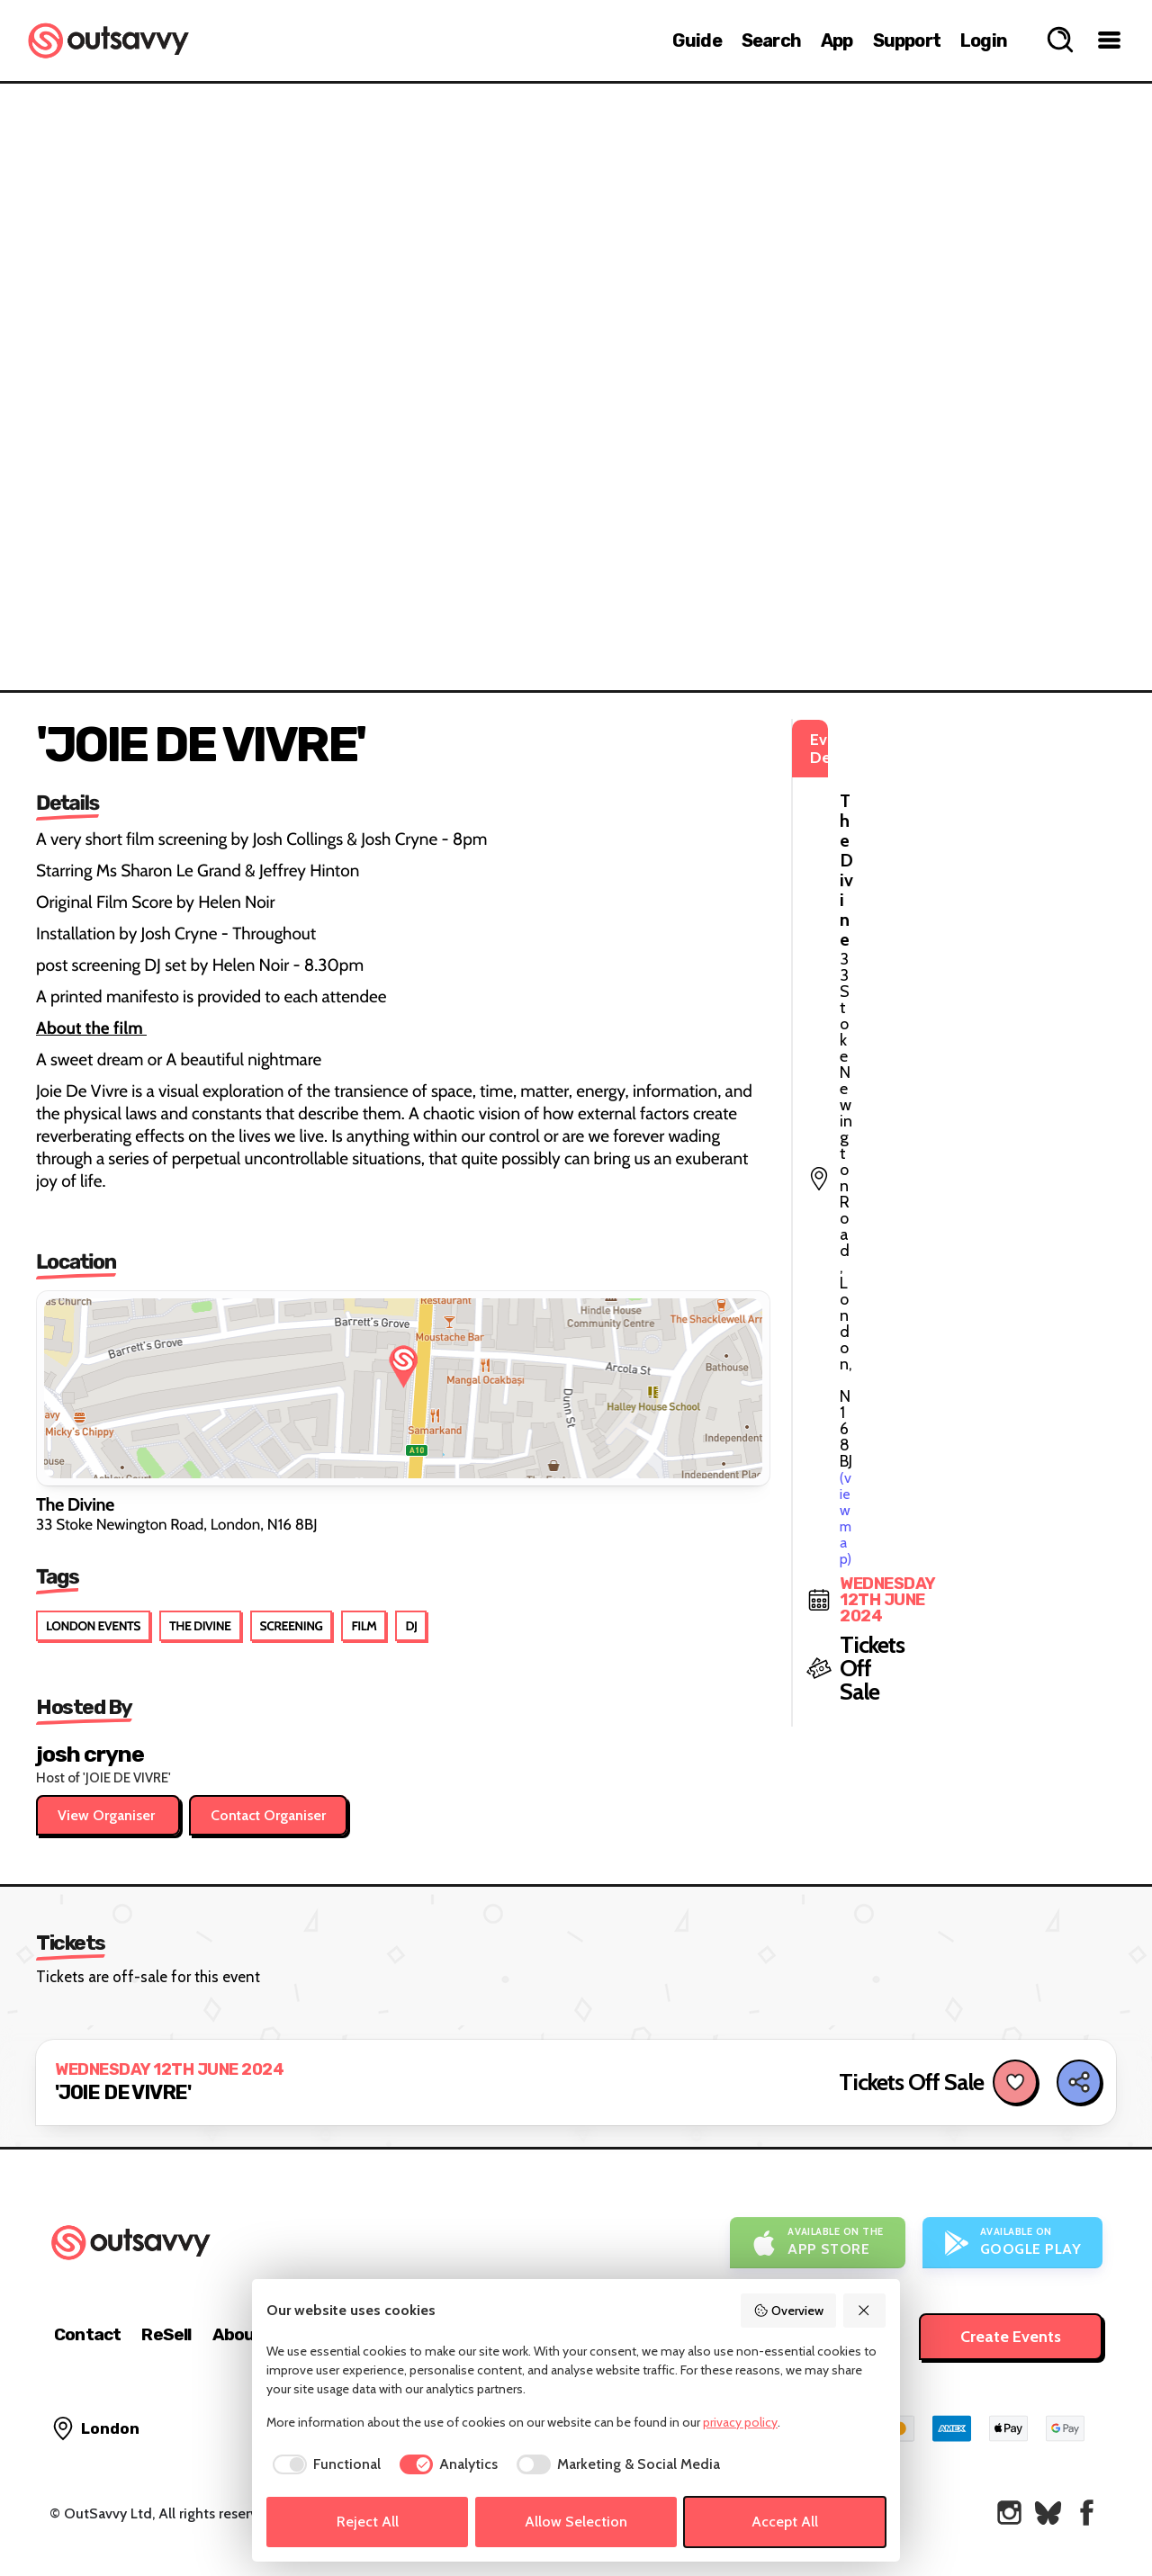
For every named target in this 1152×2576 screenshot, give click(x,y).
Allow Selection (576, 2521)
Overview (788, 2310)
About (237, 2334)
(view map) (928, 819)
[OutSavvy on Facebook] (1086, 2512)
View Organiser (108, 1815)
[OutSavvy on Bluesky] (1048, 2512)
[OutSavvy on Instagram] (1009, 2512)
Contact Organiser (268, 1815)
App (837, 40)
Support (906, 40)
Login (983, 40)
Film (363, 1626)
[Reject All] (864, 2310)
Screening (291, 1626)
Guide (697, 40)
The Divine (200, 1626)
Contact (87, 2334)
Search (771, 40)
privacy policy (740, 2422)
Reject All (368, 2521)
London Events (93, 1626)
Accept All (785, 2521)
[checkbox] (323, 2464)
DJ (411, 1626)
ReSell (166, 2334)
